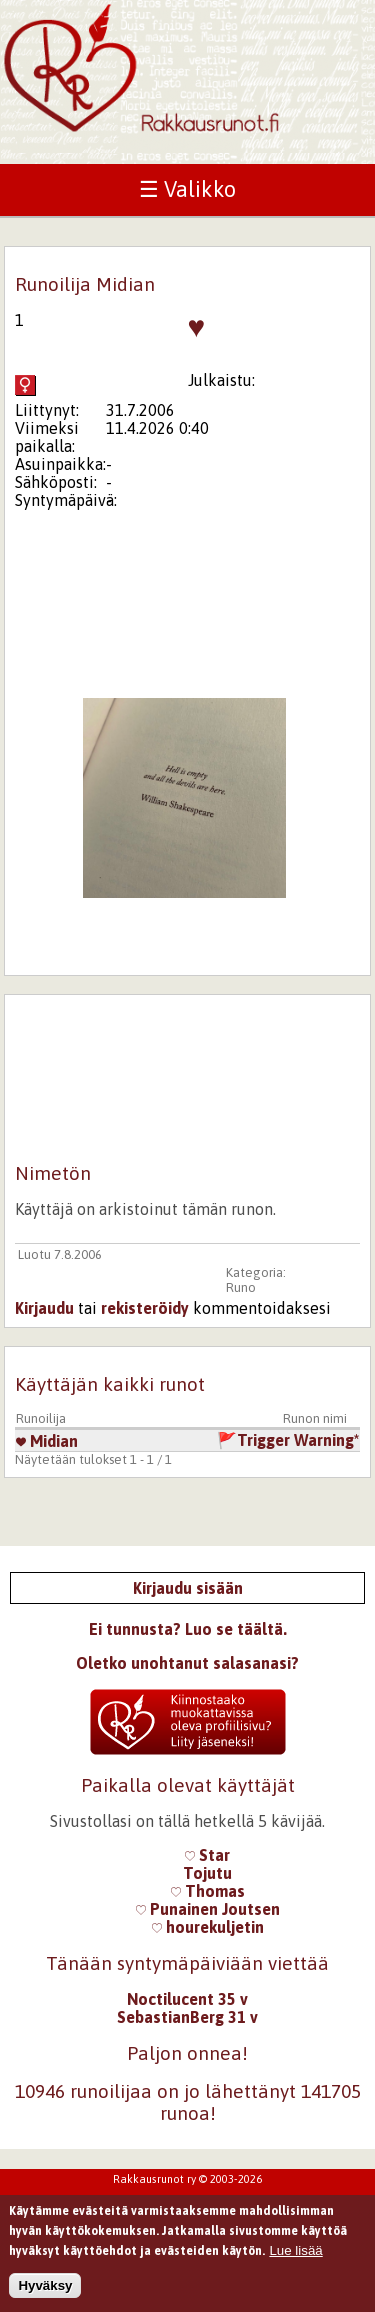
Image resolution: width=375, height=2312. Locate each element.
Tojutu (207, 1873)
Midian (47, 1441)
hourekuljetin (208, 1927)
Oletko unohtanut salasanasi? (187, 1663)
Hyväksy (45, 2290)
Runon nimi (315, 1418)
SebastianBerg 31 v (187, 2017)
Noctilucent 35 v (187, 1999)
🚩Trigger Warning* (288, 1440)
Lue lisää (295, 2254)
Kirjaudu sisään (188, 1588)
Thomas (208, 1891)
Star (207, 1855)
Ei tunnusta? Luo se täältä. (188, 1629)
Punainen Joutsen (208, 1909)
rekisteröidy (145, 1308)
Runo (241, 1287)
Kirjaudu (44, 1308)
